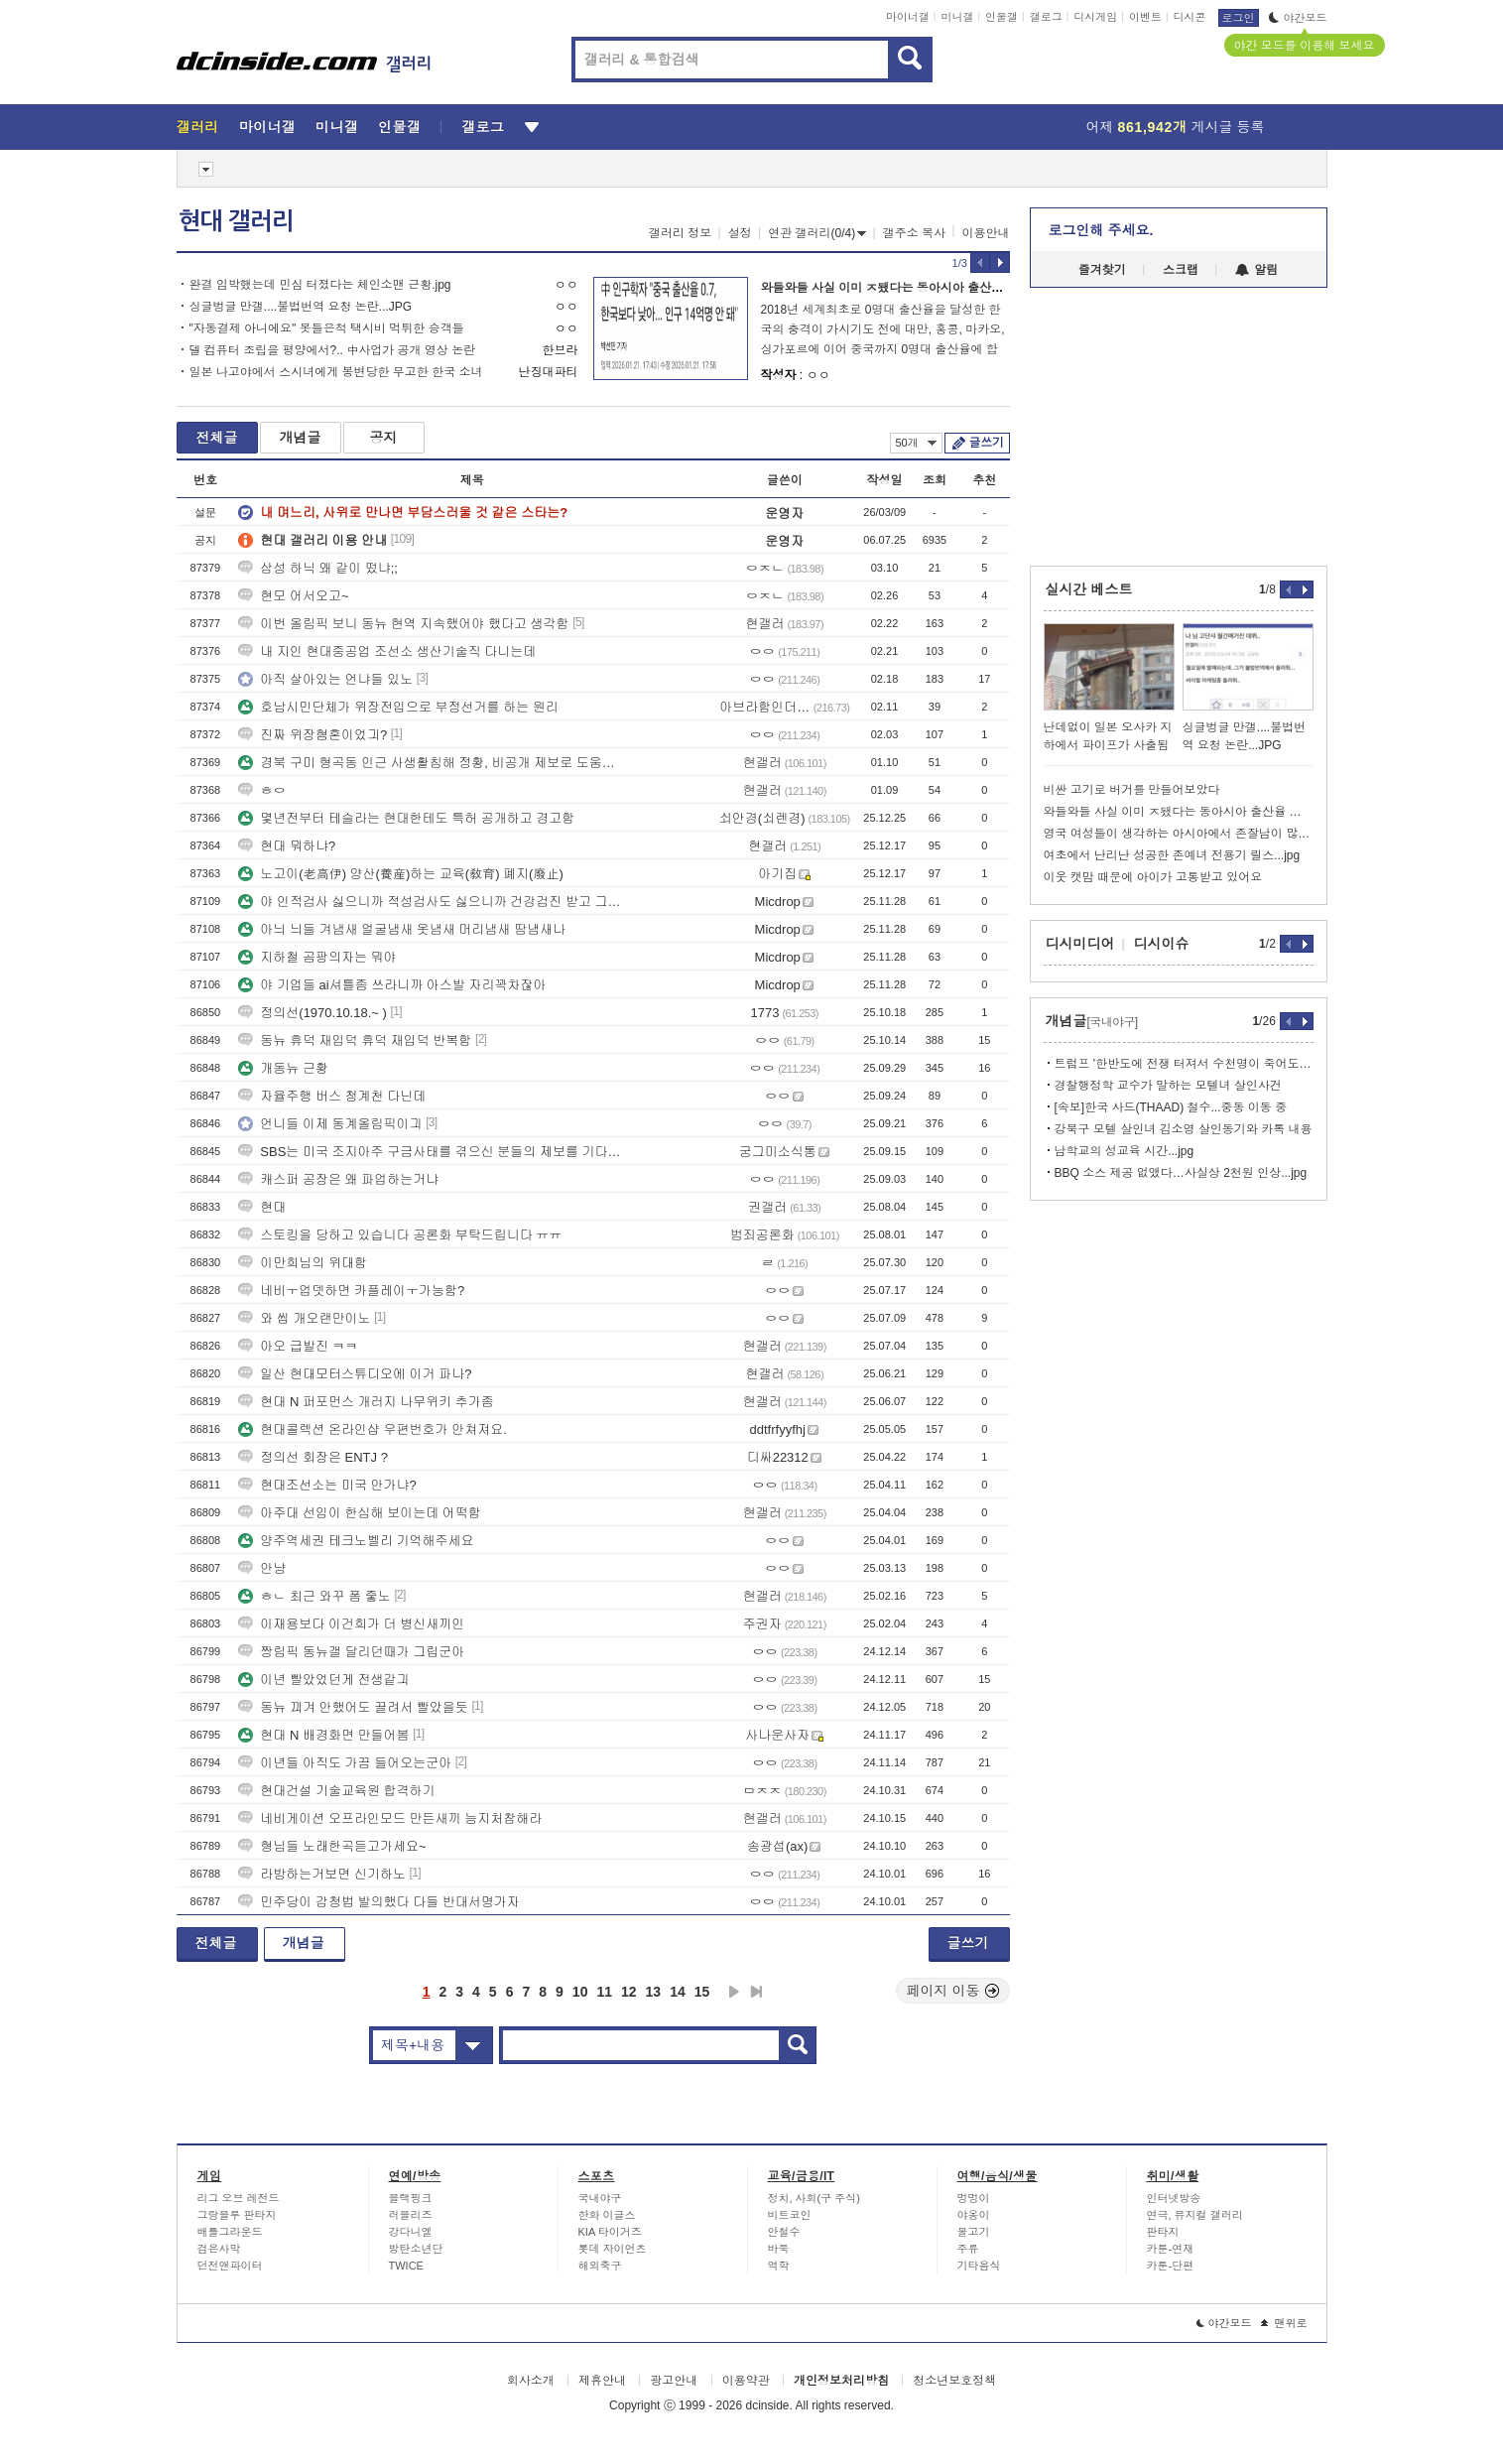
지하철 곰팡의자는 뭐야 (317, 957)
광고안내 (673, 2381)
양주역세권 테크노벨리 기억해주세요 (355, 1540)
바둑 (779, 2249)
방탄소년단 (416, 2249)
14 (678, 1992)
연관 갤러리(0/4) (817, 233)
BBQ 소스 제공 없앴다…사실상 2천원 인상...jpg (1181, 1173)
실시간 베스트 (1089, 589)
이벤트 (1145, 17)
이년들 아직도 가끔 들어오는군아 (344, 1762)
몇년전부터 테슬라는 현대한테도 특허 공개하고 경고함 (406, 818)
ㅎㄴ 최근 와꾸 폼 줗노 (314, 1596)
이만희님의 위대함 (302, 1262)
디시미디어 (1080, 944)
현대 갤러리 (236, 221)
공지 (384, 438)
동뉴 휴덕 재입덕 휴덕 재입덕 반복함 (354, 1040)
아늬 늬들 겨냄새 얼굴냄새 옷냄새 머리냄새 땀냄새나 (401, 929)
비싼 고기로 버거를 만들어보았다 (1132, 790)
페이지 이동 (953, 1991)
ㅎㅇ (262, 790)
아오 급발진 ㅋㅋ (297, 1346)
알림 (1256, 270)
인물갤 (1001, 17)
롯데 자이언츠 (612, 2249)
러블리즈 (411, 2215)
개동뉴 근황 (283, 1068)
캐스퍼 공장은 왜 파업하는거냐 (338, 1179)
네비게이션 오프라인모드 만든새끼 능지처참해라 (390, 1818)
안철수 (784, 2232)
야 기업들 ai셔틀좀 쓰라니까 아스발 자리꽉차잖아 (392, 984)
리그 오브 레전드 (238, 2198)
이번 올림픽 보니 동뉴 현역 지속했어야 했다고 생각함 (403, 623)
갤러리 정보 (680, 233)
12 (629, 1992)
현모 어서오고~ (293, 595)
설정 (740, 233)
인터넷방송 (1174, 2198)
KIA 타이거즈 (610, 2232)
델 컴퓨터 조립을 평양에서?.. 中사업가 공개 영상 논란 (332, 350)
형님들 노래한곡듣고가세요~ (332, 1846)
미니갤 (956, 17)
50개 (916, 443)
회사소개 (531, 2381)
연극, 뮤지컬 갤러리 (1195, 2215)
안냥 (262, 1568)
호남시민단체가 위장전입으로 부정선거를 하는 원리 (398, 707)
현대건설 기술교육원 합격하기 (336, 1790)
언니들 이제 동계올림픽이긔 (330, 1123)
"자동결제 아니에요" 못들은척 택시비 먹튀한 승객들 (326, 328)
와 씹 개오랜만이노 (304, 1318)
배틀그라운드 (230, 2232)
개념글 (300, 438)
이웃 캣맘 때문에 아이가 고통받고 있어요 (1153, 877)
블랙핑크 (411, 2198)
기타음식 (979, 2265)
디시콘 (1190, 17)
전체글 (217, 438)
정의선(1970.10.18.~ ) (312, 1012)
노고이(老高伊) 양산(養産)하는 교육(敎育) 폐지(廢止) (400, 873)
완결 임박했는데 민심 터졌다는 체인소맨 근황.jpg (320, 285)
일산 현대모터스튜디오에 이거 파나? (354, 1373)
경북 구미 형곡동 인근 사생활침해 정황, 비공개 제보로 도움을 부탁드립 (429, 762)
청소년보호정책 (954, 2381)
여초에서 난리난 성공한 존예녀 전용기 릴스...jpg (1172, 855)
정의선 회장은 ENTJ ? (313, 1457)
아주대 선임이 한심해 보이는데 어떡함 (359, 1512)
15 (702, 1992)
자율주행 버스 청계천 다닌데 (332, 1096)
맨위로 (1284, 2323)
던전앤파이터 (230, 2265)
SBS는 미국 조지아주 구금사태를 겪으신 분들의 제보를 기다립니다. (429, 1151)
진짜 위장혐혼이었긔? (312, 734)
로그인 (1238, 18)
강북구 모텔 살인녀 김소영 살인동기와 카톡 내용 (1184, 1129)
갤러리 (198, 127)
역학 (779, 2265)
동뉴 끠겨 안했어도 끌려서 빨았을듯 (352, 1707)
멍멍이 (973, 2198)
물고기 (973, 2232)
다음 (734, 1992)
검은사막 (219, 2249)
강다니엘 (411, 2232)
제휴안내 (602, 2381)
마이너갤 (908, 17)
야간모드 (1298, 18)
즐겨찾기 (1102, 270)
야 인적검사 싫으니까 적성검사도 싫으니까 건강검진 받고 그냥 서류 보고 (429, 901)
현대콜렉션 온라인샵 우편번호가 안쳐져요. (372, 1429)
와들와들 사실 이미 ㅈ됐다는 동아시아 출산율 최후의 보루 (915, 288)
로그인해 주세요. (1101, 230)
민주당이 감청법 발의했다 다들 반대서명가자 (378, 1901)
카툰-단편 (1170, 2265)
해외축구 (600, 2265)
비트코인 (790, 2215)
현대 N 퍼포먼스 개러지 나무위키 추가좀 (365, 1401)
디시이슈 (1162, 944)
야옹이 (973, 2215)
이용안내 (986, 233)
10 (580, 1992)
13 (654, 1992)
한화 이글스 (607, 2215)
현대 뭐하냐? (286, 846)
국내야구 (600, 2198)
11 (604, 1992)
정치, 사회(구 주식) (814, 2198)
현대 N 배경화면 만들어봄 (323, 1735)
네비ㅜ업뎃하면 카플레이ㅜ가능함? (351, 1290)
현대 (262, 1207)
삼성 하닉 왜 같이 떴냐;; (318, 568)
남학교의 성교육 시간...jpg (1124, 1151)
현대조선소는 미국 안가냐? (327, 1485)
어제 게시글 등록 (1175, 127)
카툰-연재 (1170, 2249)
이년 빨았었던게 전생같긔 (323, 1679)
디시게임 (1095, 17)
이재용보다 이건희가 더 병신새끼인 (351, 1624)
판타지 (1163, 2232)
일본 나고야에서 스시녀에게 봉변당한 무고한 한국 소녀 (336, 372)
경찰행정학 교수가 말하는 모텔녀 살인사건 (1168, 1086)
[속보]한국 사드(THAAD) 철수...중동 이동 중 (1171, 1107)
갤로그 (1046, 17)
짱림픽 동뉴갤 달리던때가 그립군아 (351, 1651)
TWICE (406, 2265)
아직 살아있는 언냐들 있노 (325, 679)
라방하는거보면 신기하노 (322, 1874)
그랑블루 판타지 (237, 2215)
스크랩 (1180, 270)
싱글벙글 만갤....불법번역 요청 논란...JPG (301, 307)
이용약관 (746, 2381)
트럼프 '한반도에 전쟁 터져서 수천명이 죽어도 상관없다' (1184, 1064)
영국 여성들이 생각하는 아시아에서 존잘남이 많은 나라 (1179, 834)
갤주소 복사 (914, 233)
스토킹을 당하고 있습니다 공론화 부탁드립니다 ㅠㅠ (400, 1235)
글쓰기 (986, 443)
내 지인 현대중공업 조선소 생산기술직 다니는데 (387, 651)
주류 (968, 2249)
